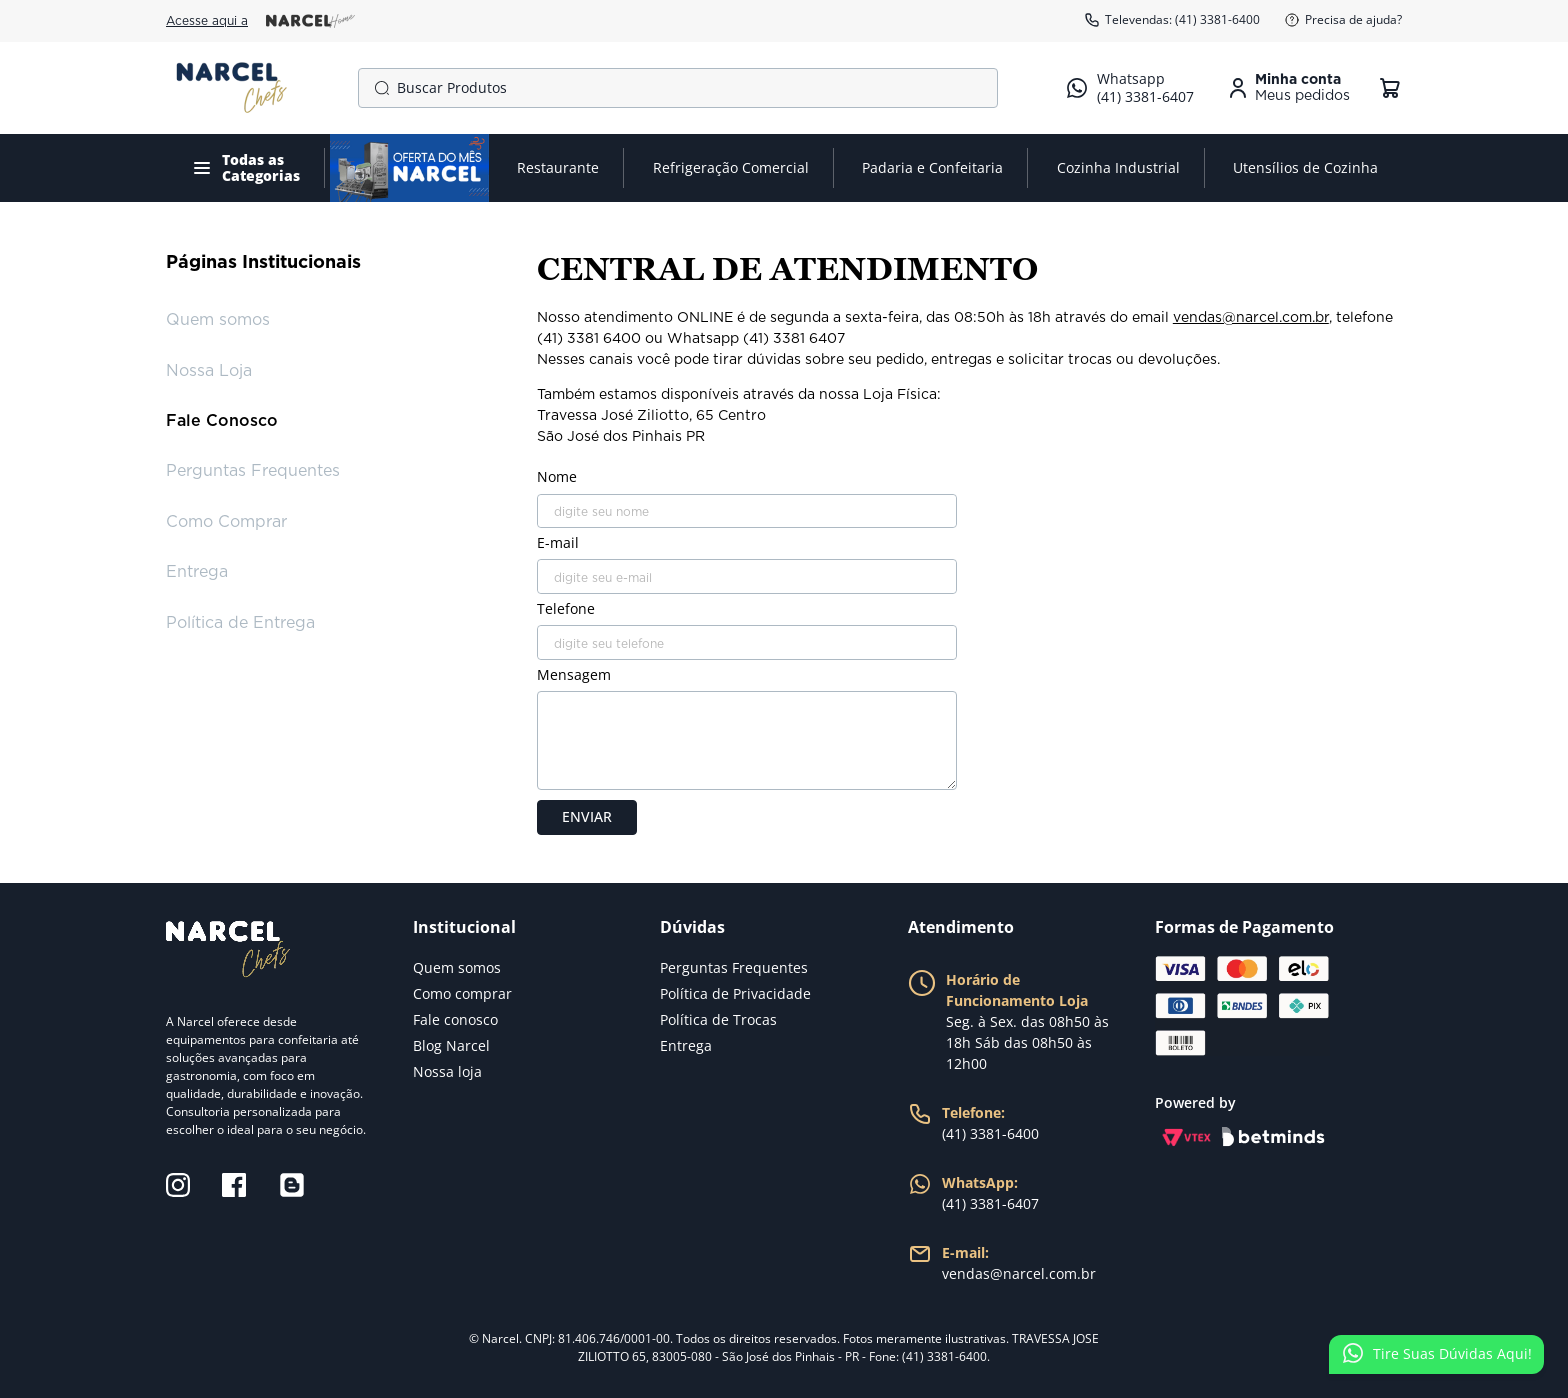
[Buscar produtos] (378, 88)
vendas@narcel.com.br (1251, 318)
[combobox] (678, 88)
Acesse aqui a (260, 21)
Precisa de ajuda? (1343, 20)
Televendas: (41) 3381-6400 (1172, 20)
